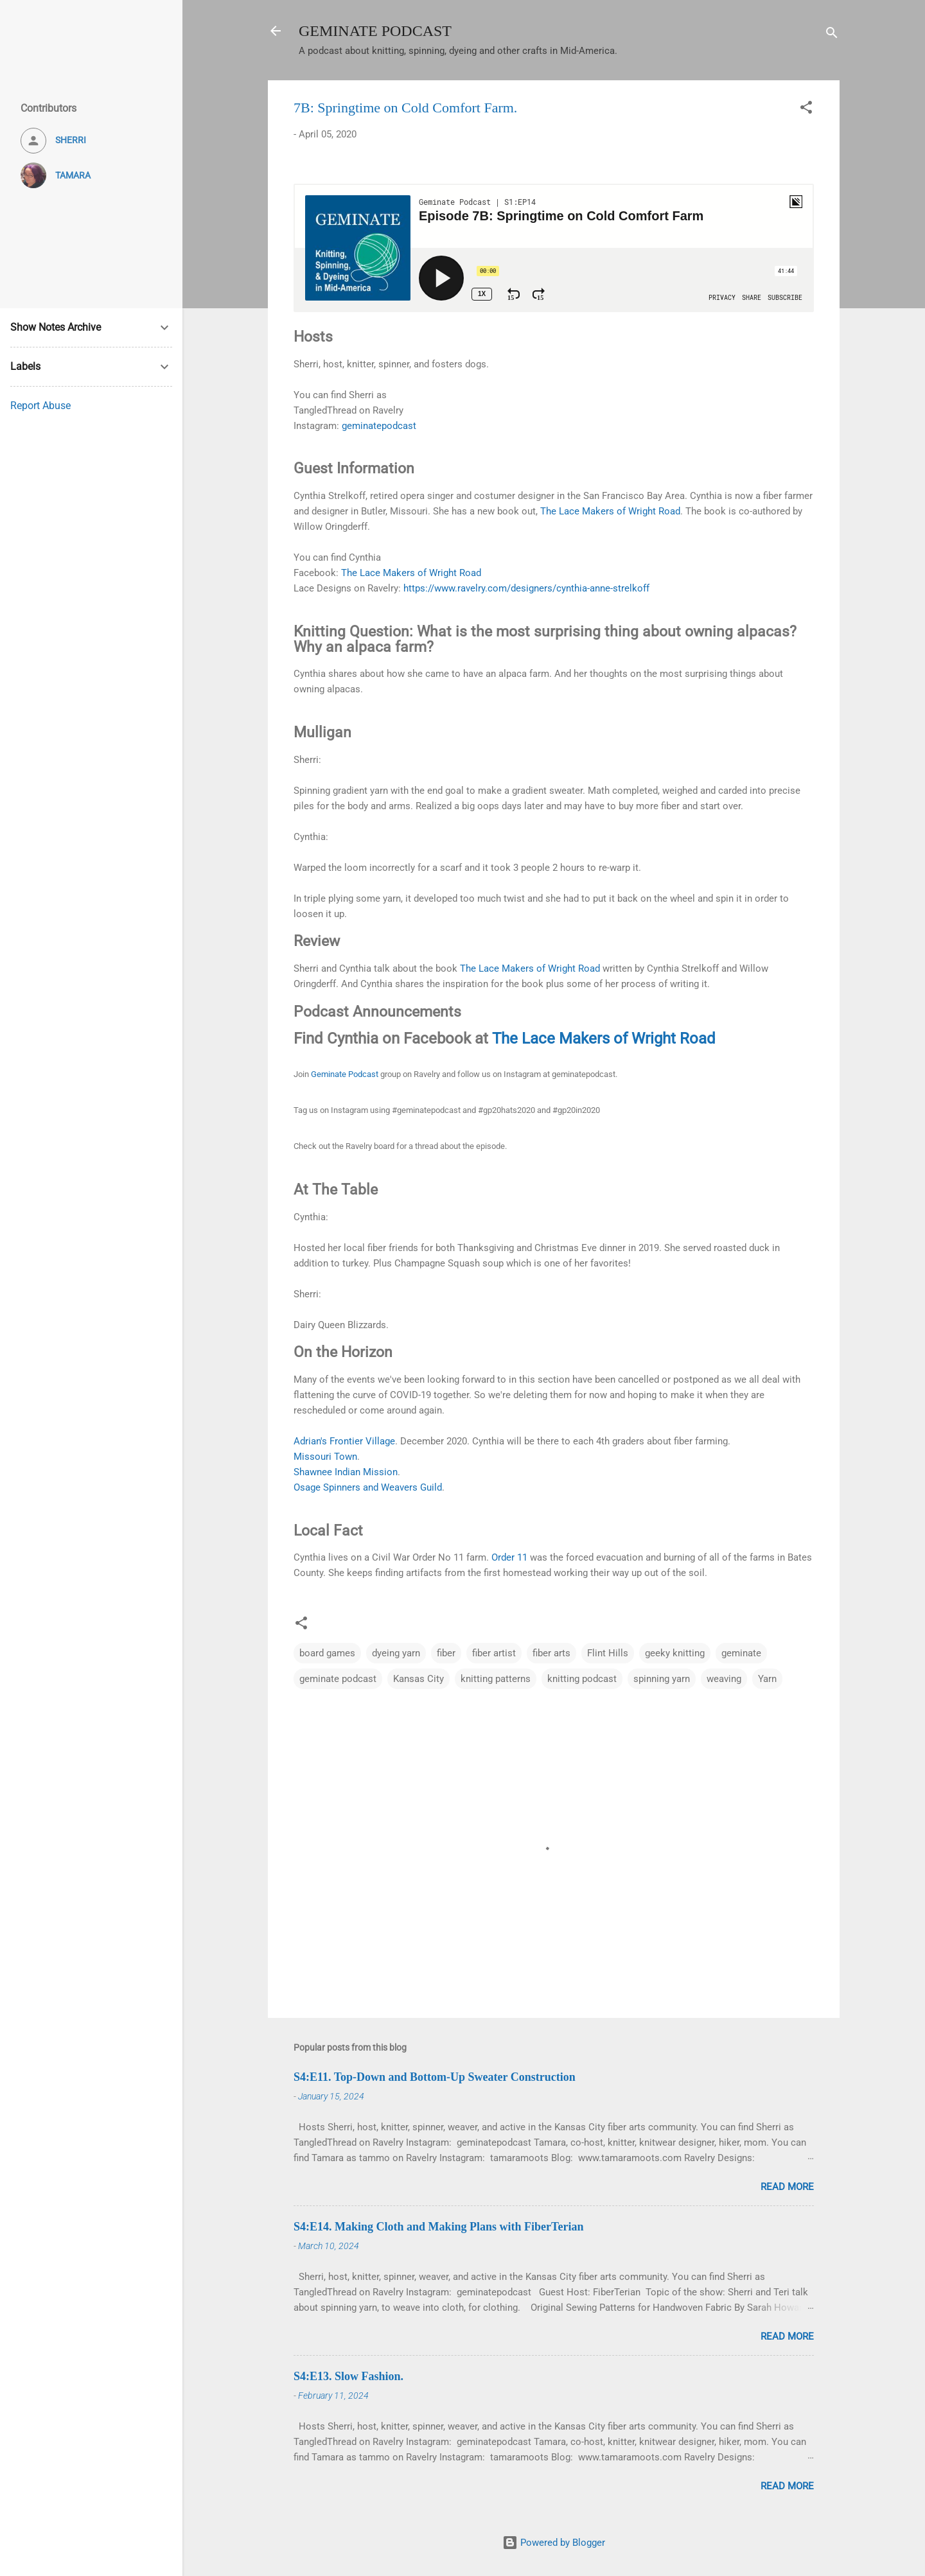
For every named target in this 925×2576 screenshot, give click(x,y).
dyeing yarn (396, 1653)
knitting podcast (582, 1679)
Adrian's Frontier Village (344, 1441)
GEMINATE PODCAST (375, 30)
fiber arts (551, 1653)
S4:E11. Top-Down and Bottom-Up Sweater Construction (435, 2077)
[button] (806, 109)
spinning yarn (661, 1679)
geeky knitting (675, 1653)
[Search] (832, 35)
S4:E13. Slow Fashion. (348, 2376)
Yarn (767, 1679)
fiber (446, 1653)
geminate (741, 1653)
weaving (724, 1679)
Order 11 (509, 1557)
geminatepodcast (379, 426)
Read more (787, 2187)
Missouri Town (325, 1456)
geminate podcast (337, 1679)
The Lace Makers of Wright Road (610, 511)
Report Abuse (40, 405)
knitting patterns (496, 1679)
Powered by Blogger (553, 2542)
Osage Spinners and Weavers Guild (368, 1487)
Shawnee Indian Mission (346, 1472)
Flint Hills (607, 1653)
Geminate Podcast (344, 1074)
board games (327, 1653)
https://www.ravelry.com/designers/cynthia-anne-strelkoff (526, 588)
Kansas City (418, 1679)
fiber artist (494, 1653)
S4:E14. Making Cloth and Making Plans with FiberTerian (438, 2226)
